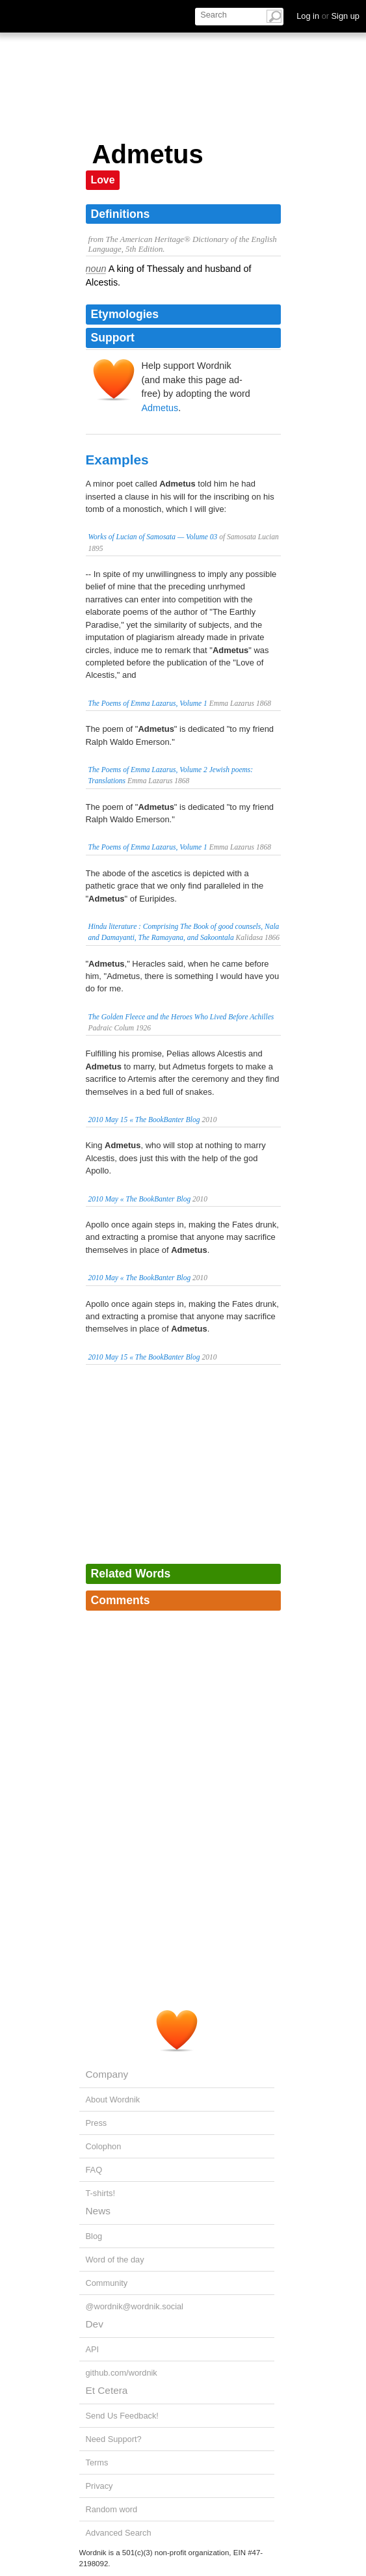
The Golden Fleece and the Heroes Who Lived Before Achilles (181, 1017)
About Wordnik (113, 2099)
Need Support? (114, 2439)
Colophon (104, 2146)
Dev (94, 2323)
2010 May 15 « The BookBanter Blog (144, 1119)
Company (107, 2074)
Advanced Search (118, 2533)
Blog (94, 2236)
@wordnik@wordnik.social (134, 2306)
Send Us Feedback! (122, 2416)
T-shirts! (101, 2193)
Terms (97, 2462)
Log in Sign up (327, 16)
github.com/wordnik (121, 2373)
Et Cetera (107, 2390)
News (98, 2210)
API (92, 2349)
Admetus (160, 408)
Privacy (99, 2486)
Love (103, 179)
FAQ (94, 2170)
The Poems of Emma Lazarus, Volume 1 (147, 703)
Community (107, 2283)
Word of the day (115, 2259)
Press (96, 2123)
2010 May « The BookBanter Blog (139, 1199)
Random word (112, 2509)
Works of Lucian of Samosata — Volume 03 (153, 537)
